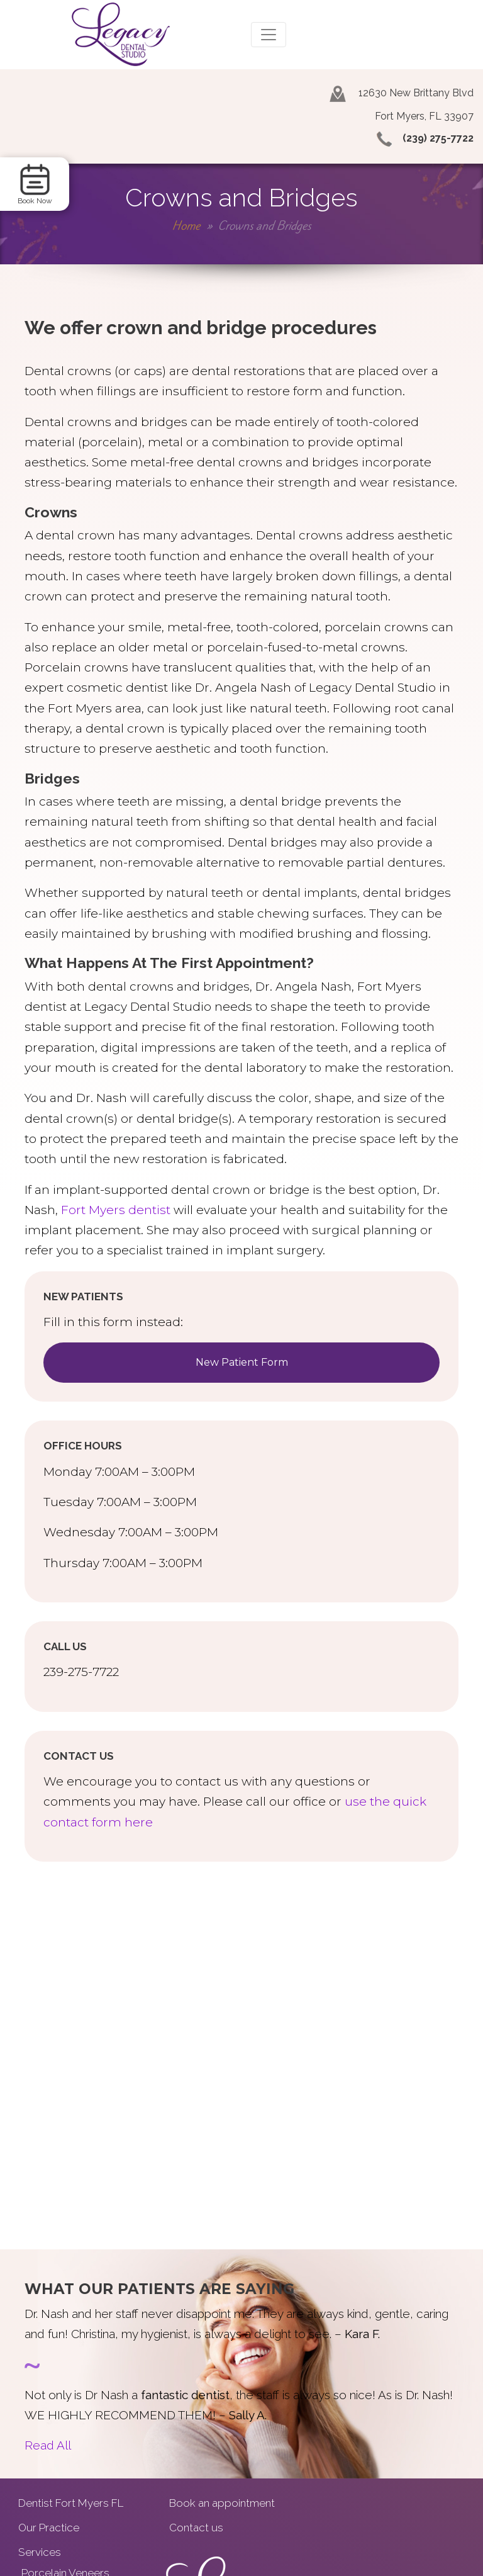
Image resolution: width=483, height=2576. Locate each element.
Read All (48, 2445)
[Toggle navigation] (268, 34)
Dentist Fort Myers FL (70, 2503)
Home (186, 225)
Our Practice (48, 2527)
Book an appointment (222, 2503)
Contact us (196, 2527)
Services (39, 2552)
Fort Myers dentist (115, 1210)
